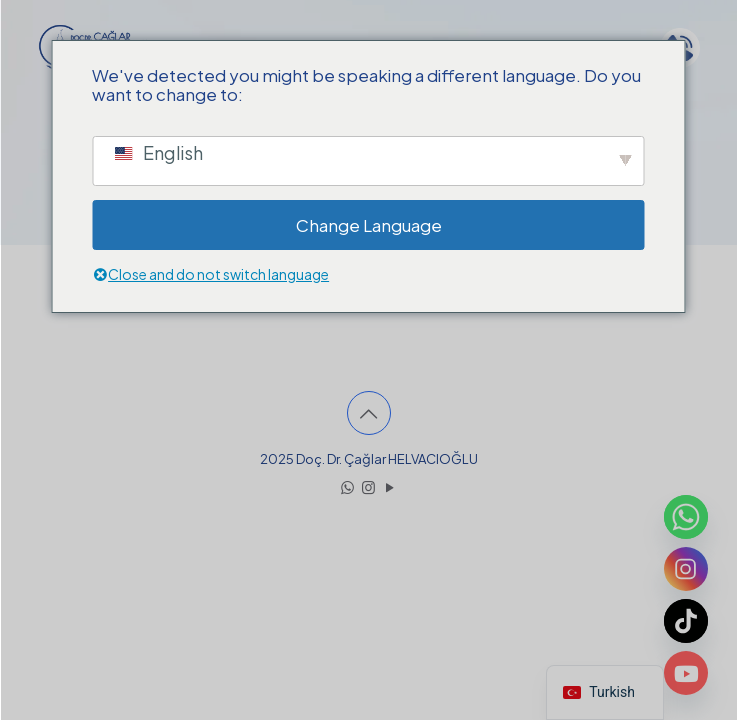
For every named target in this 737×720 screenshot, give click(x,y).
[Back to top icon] (369, 413)
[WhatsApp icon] (347, 486)
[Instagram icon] (368, 486)
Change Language (369, 225)
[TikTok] (686, 621)
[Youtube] (686, 673)
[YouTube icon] (389, 486)
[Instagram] (686, 569)
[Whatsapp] (686, 517)
